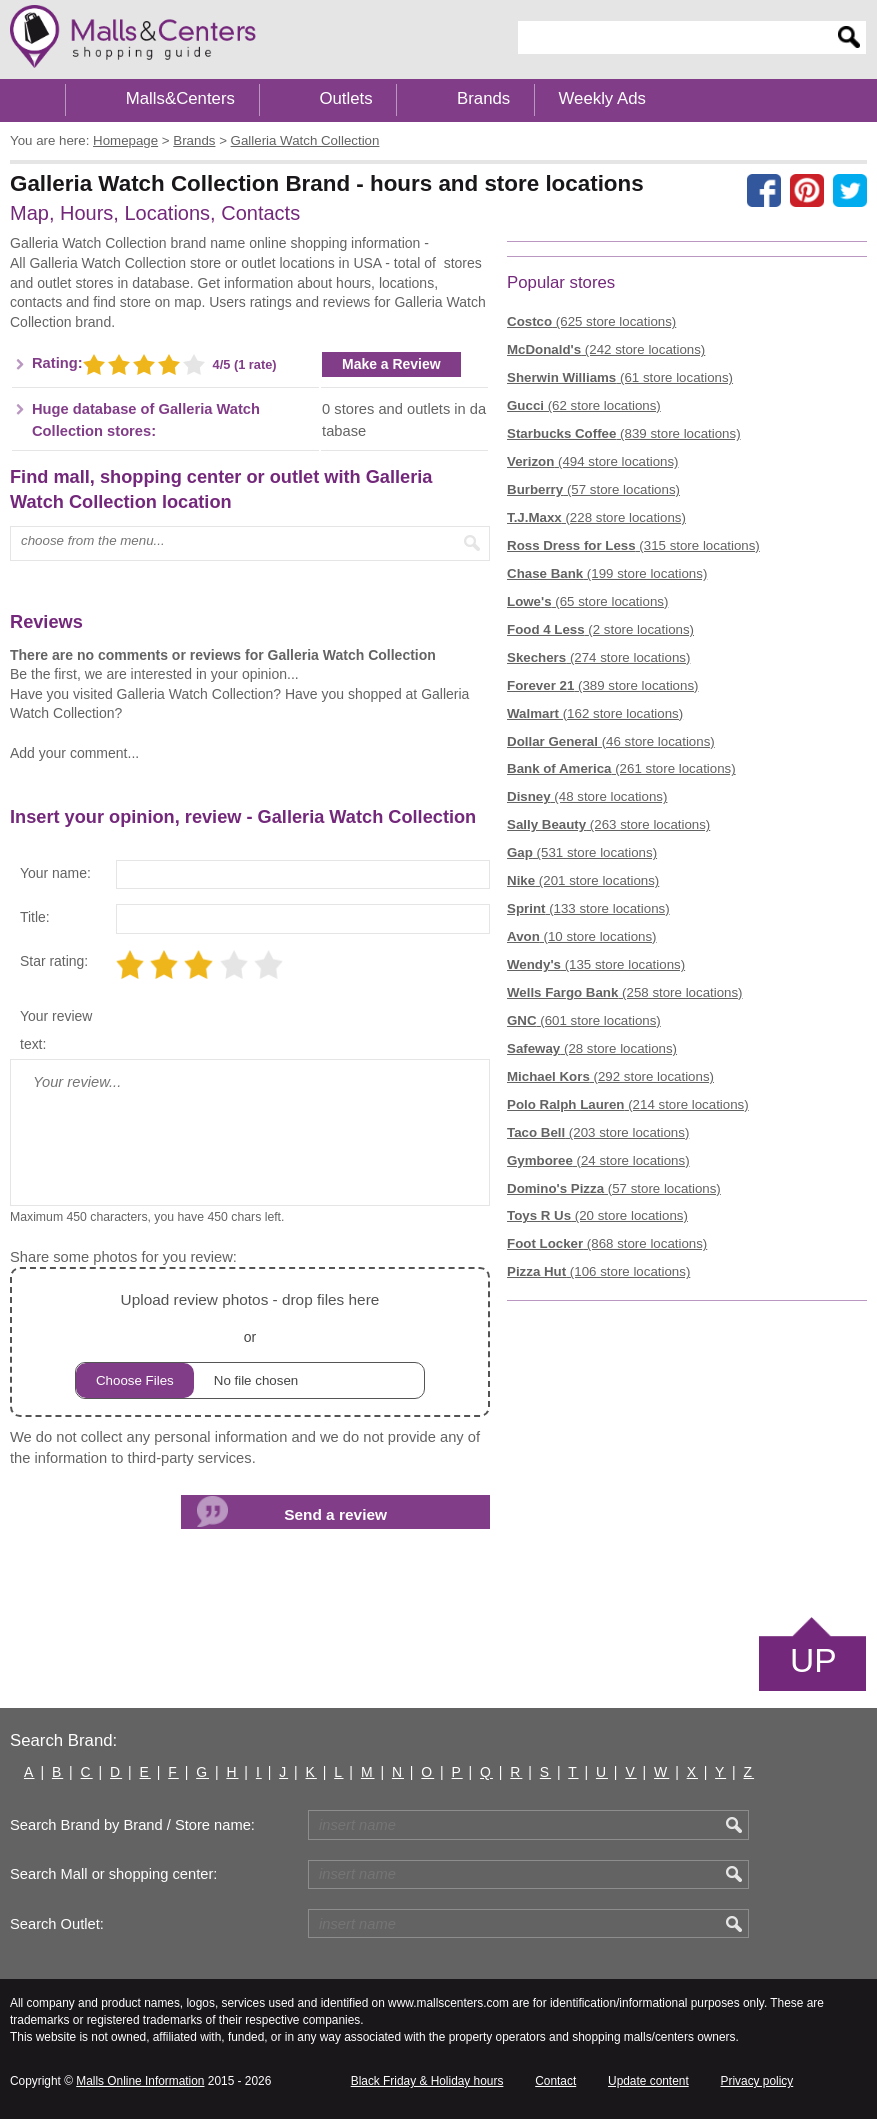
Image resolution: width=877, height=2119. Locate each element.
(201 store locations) (583, 880)
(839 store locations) (624, 433)
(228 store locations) (596, 517)
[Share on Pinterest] (807, 191)
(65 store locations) (587, 601)
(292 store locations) (610, 1076)
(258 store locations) (625, 992)
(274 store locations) (598, 657)
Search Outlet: (57, 1924)
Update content (648, 2081)
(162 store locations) (595, 713)
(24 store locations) (598, 1160)
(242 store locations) (606, 349)
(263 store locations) (608, 824)
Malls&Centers (180, 98)
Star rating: (54, 961)
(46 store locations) (611, 741)
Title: (35, 917)
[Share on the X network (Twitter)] (850, 191)
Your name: (55, 873)
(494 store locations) (592, 461)
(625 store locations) (591, 321)
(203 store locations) (598, 1132)
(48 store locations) (587, 796)
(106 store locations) (598, 1271)
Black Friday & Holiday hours (427, 2081)
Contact (555, 2081)
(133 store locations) (588, 908)
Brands (483, 98)
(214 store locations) (628, 1104)
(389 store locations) (602, 685)
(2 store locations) (600, 629)
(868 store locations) (607, 1243)
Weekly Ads (602, 98)
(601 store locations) (584, 1020)
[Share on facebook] (764, 191)
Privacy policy (757, 2081)
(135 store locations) (596, 964)
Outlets (345, 98)
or (250, 1342)
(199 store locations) (607, 573)
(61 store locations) (620, 377)
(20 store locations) (597, 1215)
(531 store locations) (582, 852)
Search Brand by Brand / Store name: (132, 1825)
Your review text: (56, 1030)
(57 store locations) (593, 489)
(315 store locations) (633, 545)
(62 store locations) (584, 405)
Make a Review (391, 364)
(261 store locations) (621, 768)
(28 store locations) (592, 1048)
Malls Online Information (140, 2081)
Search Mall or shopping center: (113, 1874)
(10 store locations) (582, 936)
